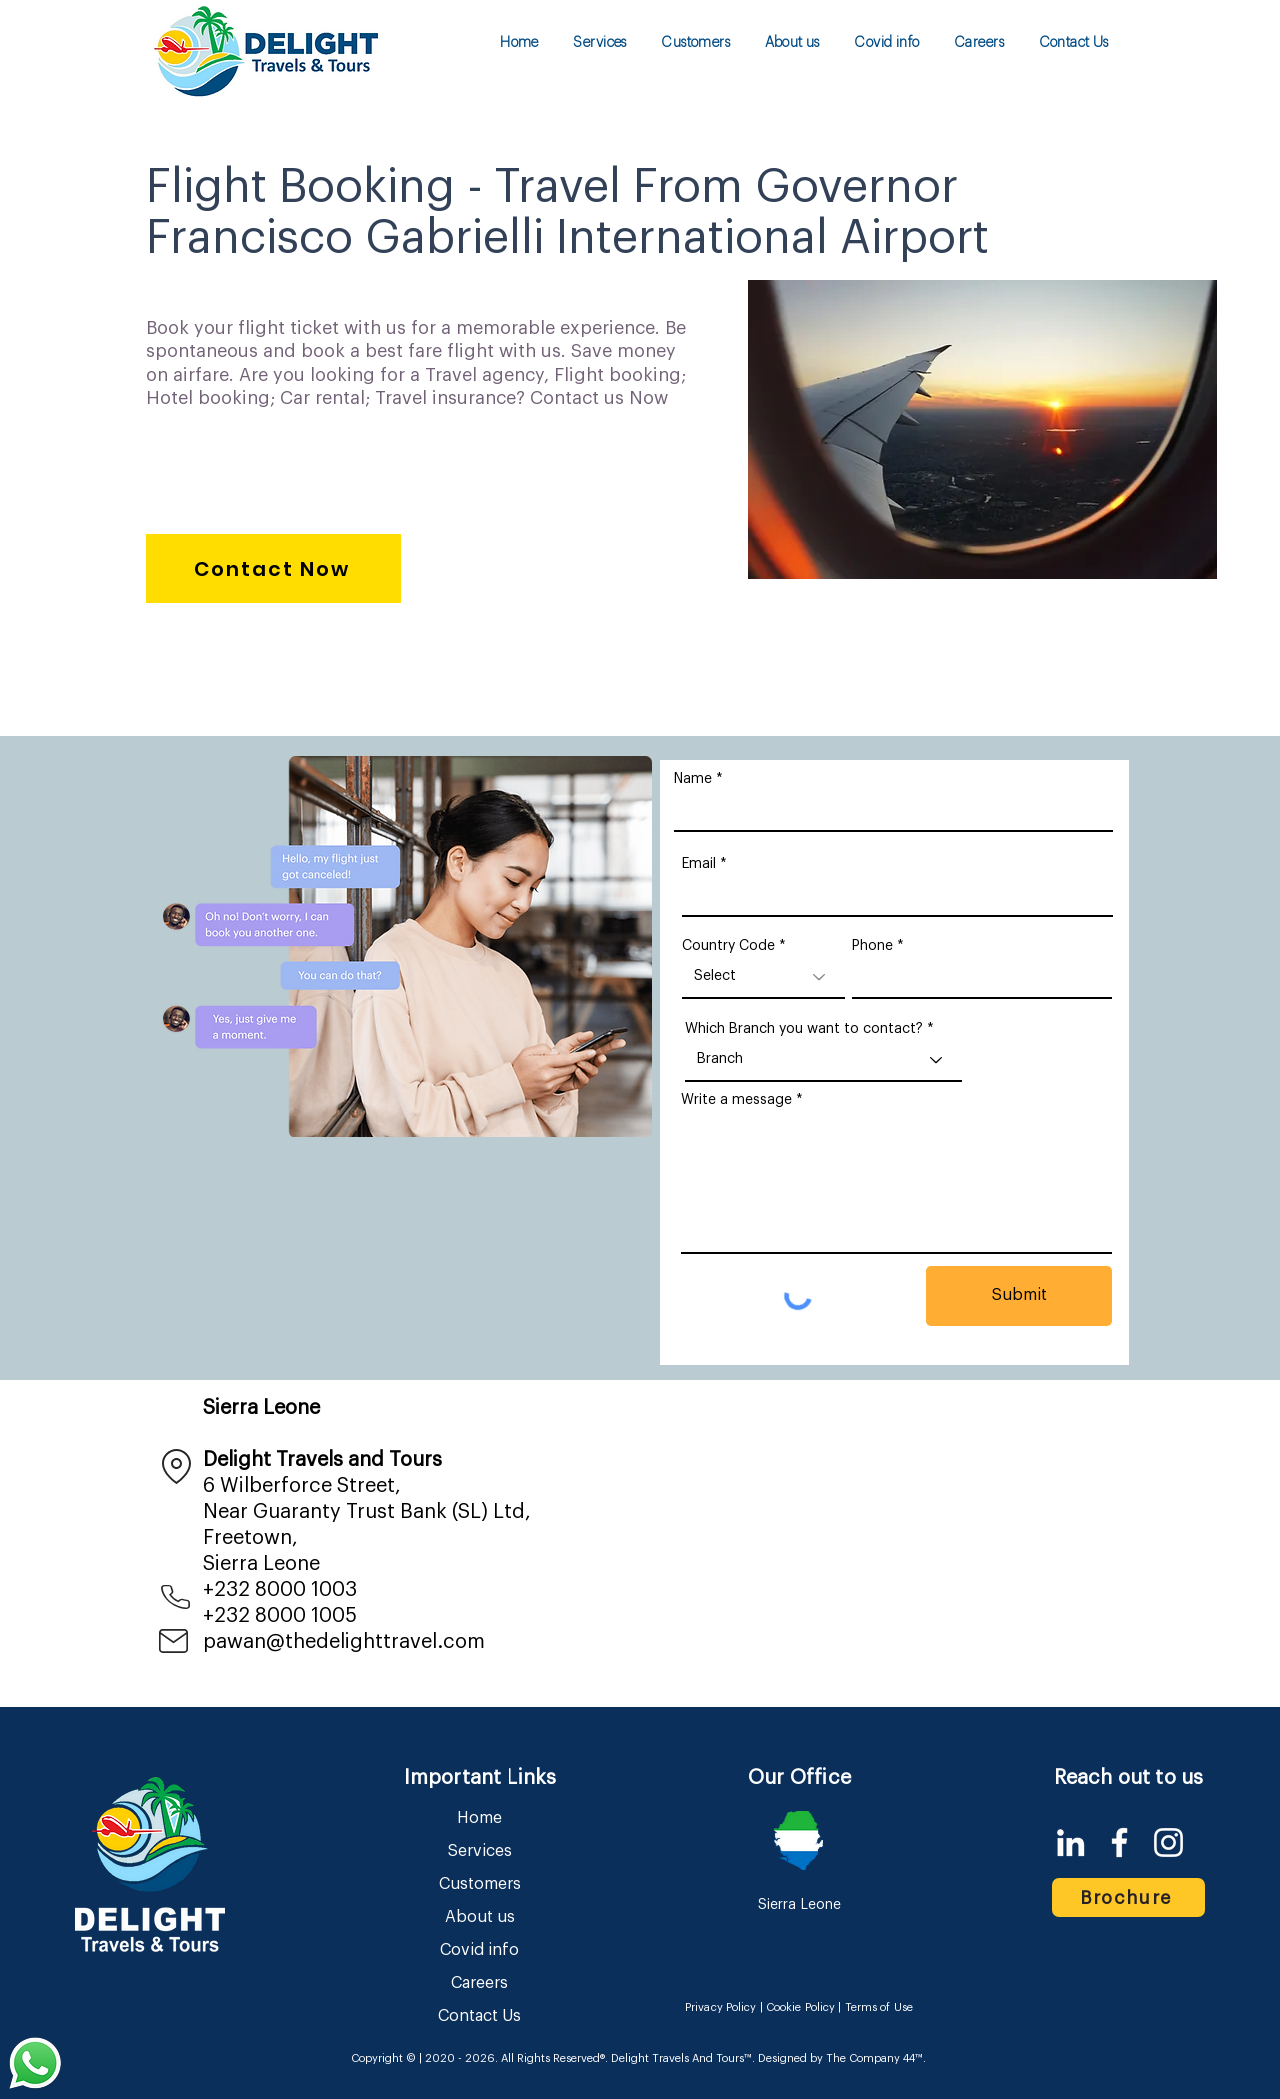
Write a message (736, 1100)
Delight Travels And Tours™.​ (683, 2058)
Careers (479, 1983)
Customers (480, 1884)
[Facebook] (1119, 1842)
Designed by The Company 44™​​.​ (840, 2058)
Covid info (479, 1950)
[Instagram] (1168, 1842)
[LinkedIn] (1070, 1842)
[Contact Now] (273, 568)
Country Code (728, 946)
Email (699, 864)
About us (480, 1917)
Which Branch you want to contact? (804, 1029)
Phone (872, 946)
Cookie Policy (800, 2007)
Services (480, 1851)
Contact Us (479, 2016)
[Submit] (1019, 1296)
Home (479, 1818)
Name (693, 779)
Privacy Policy (721, 2007)
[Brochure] (1128, 1897)
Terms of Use (879, 2007)
